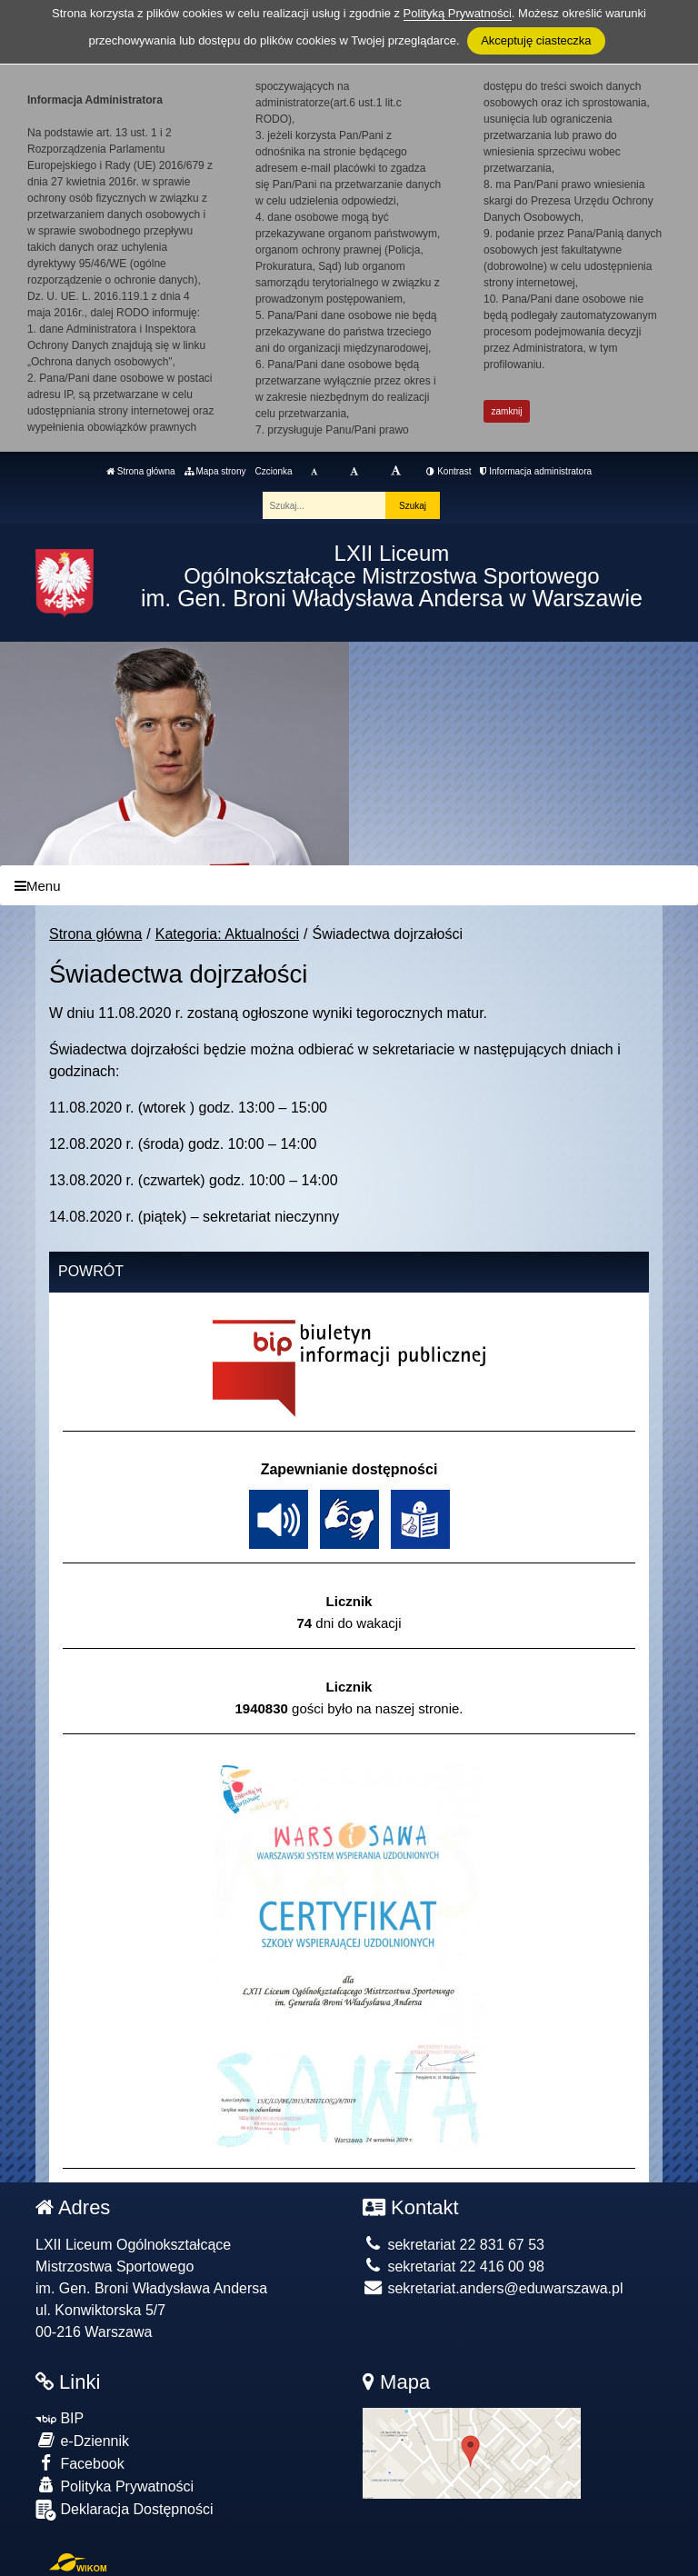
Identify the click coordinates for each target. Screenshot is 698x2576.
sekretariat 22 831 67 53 (453, 2244)
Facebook (80, 2462)
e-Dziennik (82, 2440)
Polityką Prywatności (458, 13)
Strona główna (140, 471)
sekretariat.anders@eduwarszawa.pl (493, 2288)
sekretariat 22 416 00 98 (453, 2266)
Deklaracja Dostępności (124, 2510)
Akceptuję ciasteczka (536, 40)
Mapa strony (215, 471)
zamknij (507, 411)
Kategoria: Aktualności (227, 934)
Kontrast (448, 471)
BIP (59, 2418)
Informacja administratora (536, 471)
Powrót (91, 1271)
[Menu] (349, 885)
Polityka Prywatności (114, 2485)
